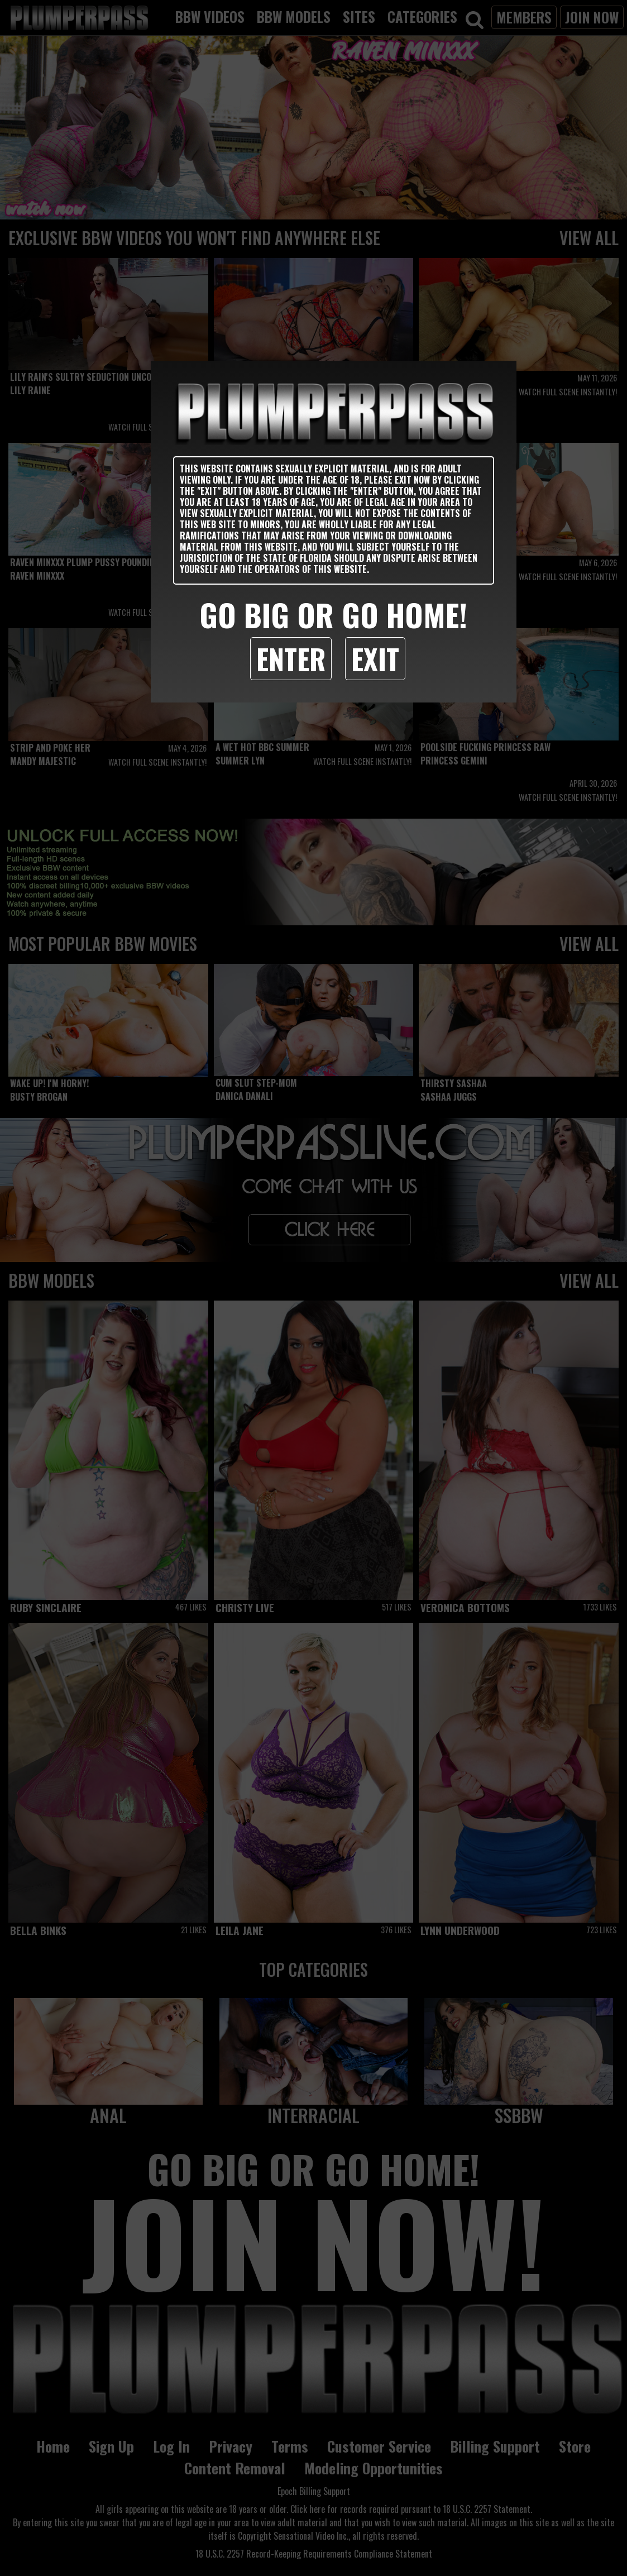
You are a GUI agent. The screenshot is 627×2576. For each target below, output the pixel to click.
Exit (375, 658)
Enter (291, 658)
